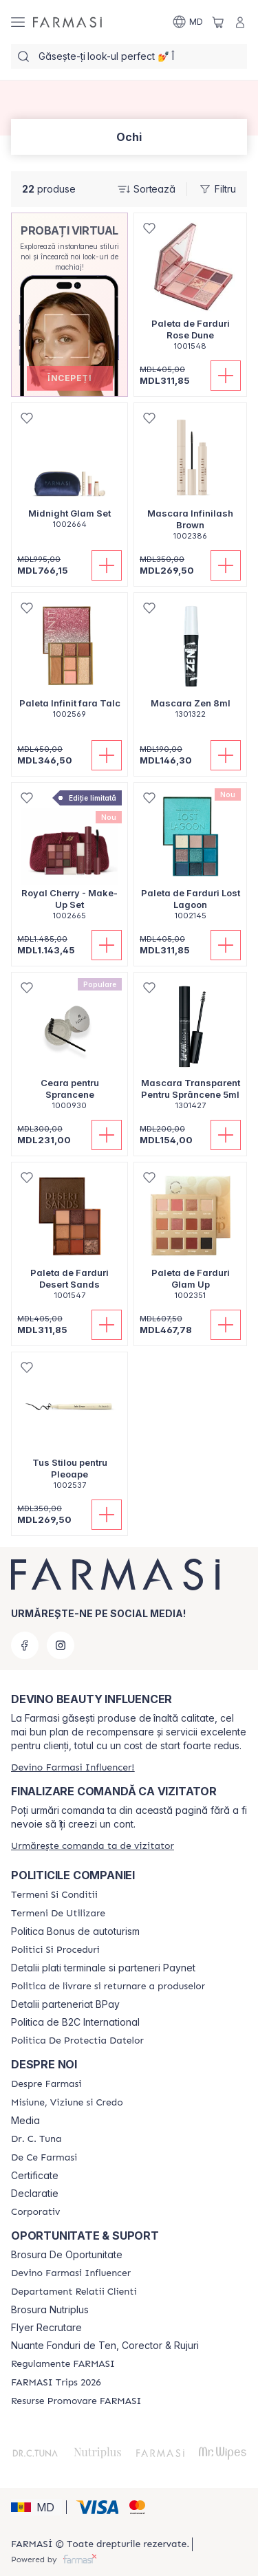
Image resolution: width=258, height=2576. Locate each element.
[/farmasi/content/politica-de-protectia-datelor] (77, 2040)
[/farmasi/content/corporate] (35, 2212)
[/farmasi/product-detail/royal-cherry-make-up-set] (69, 858)
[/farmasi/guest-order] (92, 1846)
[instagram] (60, 1645)
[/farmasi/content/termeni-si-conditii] (54, 1895)
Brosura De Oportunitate (66, 2254)
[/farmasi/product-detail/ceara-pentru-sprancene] (69, 1048)
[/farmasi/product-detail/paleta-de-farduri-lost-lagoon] (190, 858)
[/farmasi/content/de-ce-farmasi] (44, 2157)
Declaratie (34, 2193)
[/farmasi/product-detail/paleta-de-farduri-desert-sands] (69, 1238)
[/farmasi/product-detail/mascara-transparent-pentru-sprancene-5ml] (190, 1048)
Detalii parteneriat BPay (65, 2004)
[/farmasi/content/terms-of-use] (58, 1913)
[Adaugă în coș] (226, 375)
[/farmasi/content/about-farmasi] (46, 2084)
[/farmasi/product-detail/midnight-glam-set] (69, 473)
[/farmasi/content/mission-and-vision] (67, 2102)
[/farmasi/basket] (218, 22)
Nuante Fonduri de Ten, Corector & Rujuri (105, 2345)
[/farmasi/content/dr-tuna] (36, 2139)
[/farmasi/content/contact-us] (74, 2291)
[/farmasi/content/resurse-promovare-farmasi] (76, 2401)
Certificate (34, 2175)
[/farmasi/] (67, 22)
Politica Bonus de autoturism (75, 1931)
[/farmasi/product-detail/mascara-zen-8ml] (190, 663)
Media (25, 2120)
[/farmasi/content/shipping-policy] (108, 1986)
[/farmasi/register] (72, 1767)
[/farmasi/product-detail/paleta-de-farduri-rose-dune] (190, 289)
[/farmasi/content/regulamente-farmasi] (63, 2364)
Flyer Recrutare (46, 2327)
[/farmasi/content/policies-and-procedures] (55, 1950)
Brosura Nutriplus (50, 2309)
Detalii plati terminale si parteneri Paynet (103, 1967)
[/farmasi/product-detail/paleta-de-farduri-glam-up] (190, 1238)
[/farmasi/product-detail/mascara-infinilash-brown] (190, 479)
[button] (70, 378)
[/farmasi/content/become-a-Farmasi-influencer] (71, 2273)
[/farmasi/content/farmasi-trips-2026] (56, 2382)
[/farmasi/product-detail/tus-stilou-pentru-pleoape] (69, 1428)
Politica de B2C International (75, 2022)
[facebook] (25, 1645)
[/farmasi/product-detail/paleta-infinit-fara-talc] (69, 663)
